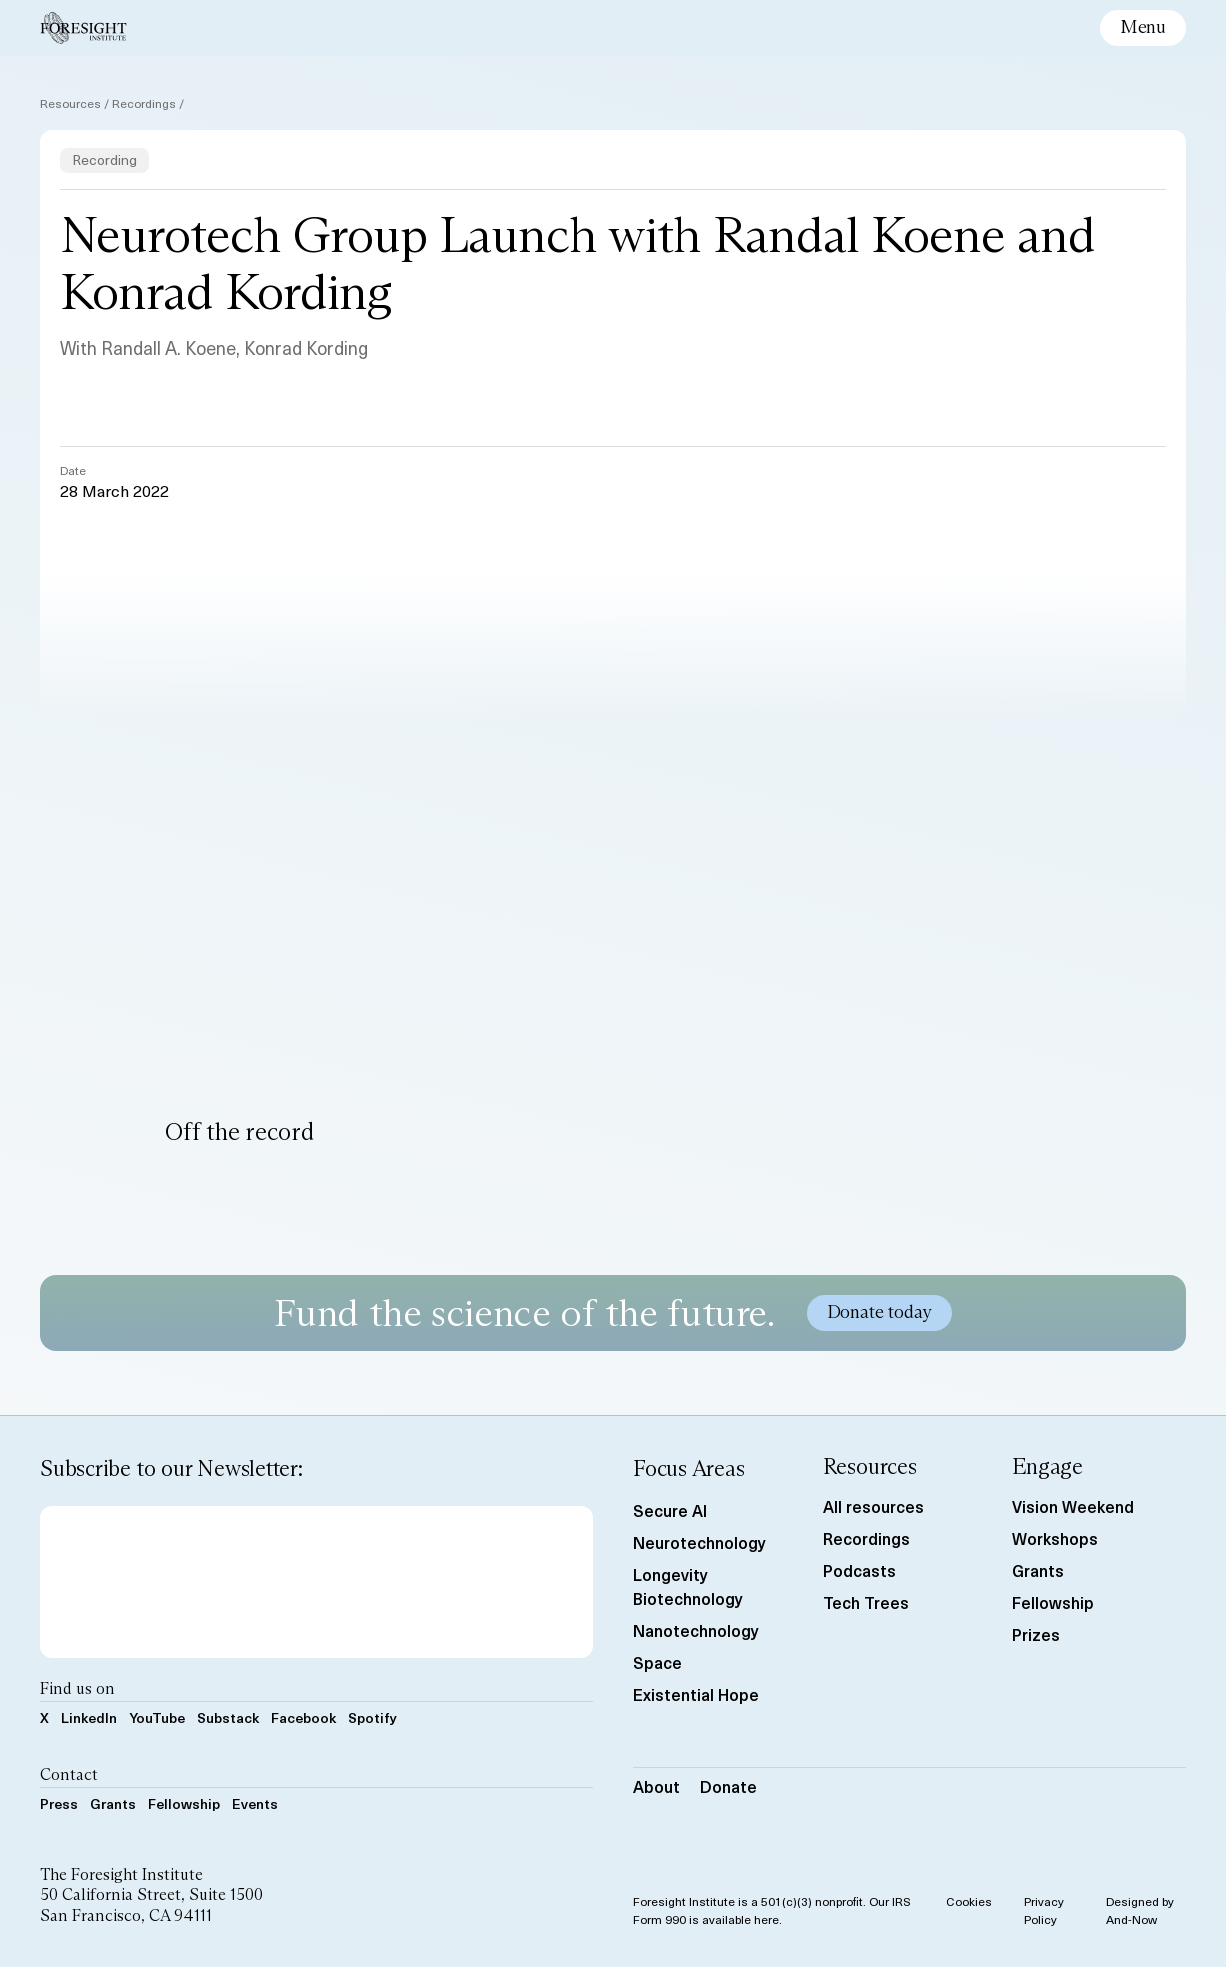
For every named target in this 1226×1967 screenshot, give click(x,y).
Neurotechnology (699, 1542)
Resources (70, 103)
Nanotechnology (696, 1630)
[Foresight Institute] (83, 28)
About (656, 1786)
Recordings (144, 103)
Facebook (303, 1717)
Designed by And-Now (1140, 1910)
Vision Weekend (1073, 1506)
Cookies (969, 1901)
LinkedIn (89, 1717)
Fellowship (184, 1803)
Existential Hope (696, 1694)
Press (59, 1803)
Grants (113, 1803)
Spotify (372, 1717)
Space (657, 1662)
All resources (873, 1506)
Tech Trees (866, 1602)
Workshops (1055, 1538)
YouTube (157, 1717)
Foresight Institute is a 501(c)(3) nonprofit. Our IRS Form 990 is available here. (772, 1910)
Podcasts (859, 1570)
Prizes (1036, 1634)
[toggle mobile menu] (1143, 28)
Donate (728, 1786)
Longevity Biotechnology (688, 1586)
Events (255, 1803)
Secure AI (670, 1510)
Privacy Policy (1044, 1910)
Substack (228, 1717)
